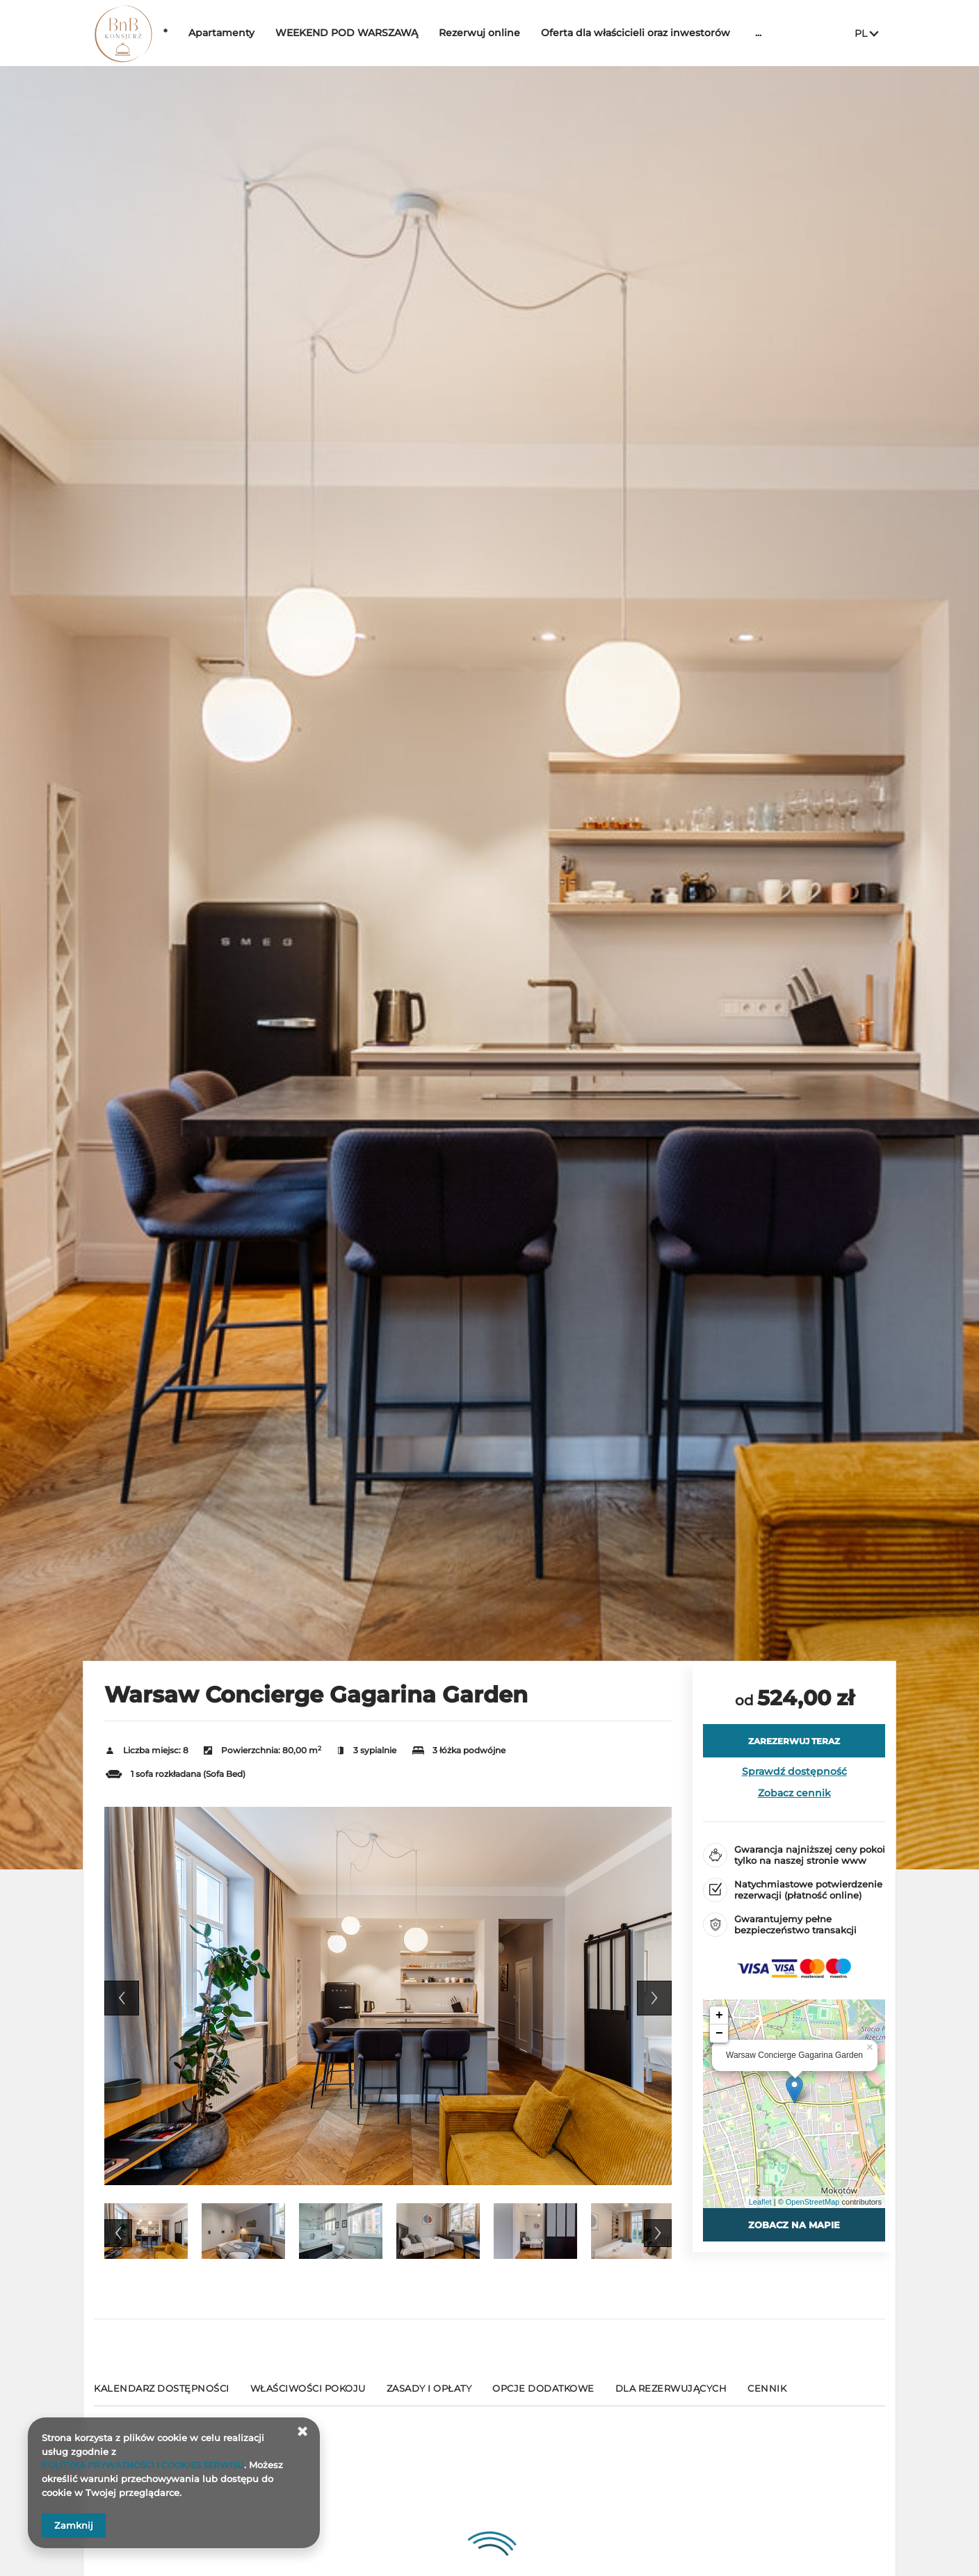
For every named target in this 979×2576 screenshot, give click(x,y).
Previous (121, 1998)
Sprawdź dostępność (794, 1771)
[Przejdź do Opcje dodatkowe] (543, 2394)
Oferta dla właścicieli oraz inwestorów (677, 32)
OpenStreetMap (813, 2202)
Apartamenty (264, 32)
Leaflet (760, 2202)
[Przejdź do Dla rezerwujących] (671, 2394)
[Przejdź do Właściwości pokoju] (308, 2394)
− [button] (719, 2033)
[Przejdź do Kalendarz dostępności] (161, 2394)
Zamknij (73, 2525)
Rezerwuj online (522, 32)
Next (654, 1998)
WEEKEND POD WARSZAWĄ (389, 32)
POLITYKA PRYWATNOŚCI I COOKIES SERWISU (150, 2465)
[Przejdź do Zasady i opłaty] (429, 2394)
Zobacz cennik (794, 1793)
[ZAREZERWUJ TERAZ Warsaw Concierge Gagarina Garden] (794, 1740)
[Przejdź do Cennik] (766, 2394)
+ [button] (719, 2015)
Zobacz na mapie (794, 2225)
